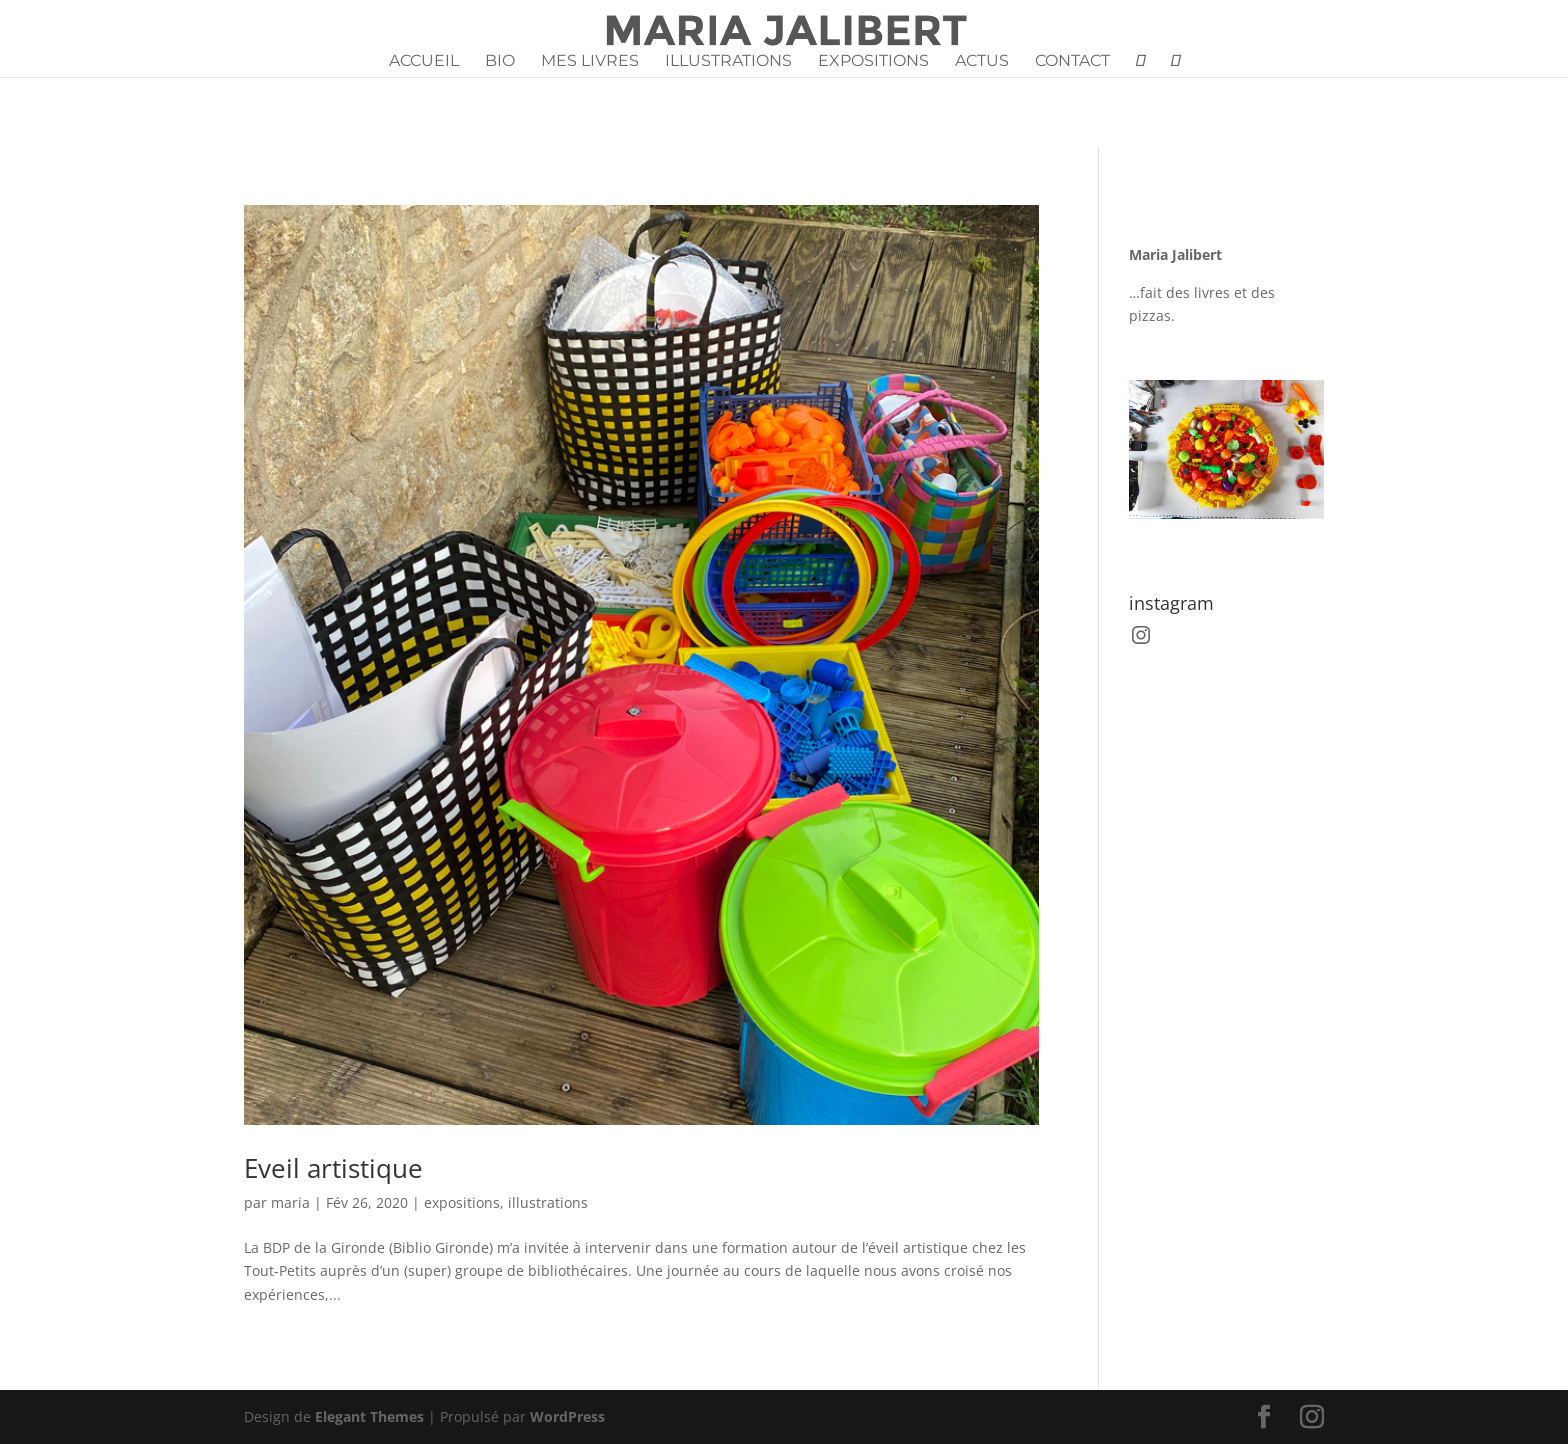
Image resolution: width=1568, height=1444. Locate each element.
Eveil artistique (333, 1168)
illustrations (548, 1202)
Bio (500, 62)
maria (290, 1202)
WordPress (567, 1416)
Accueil (424, 62)
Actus (982, 62)
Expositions (873, 62)
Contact (1072, 62)
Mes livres (590, 62)
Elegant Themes (369, 1416)
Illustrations (728, 62)
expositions (462, 1202)
